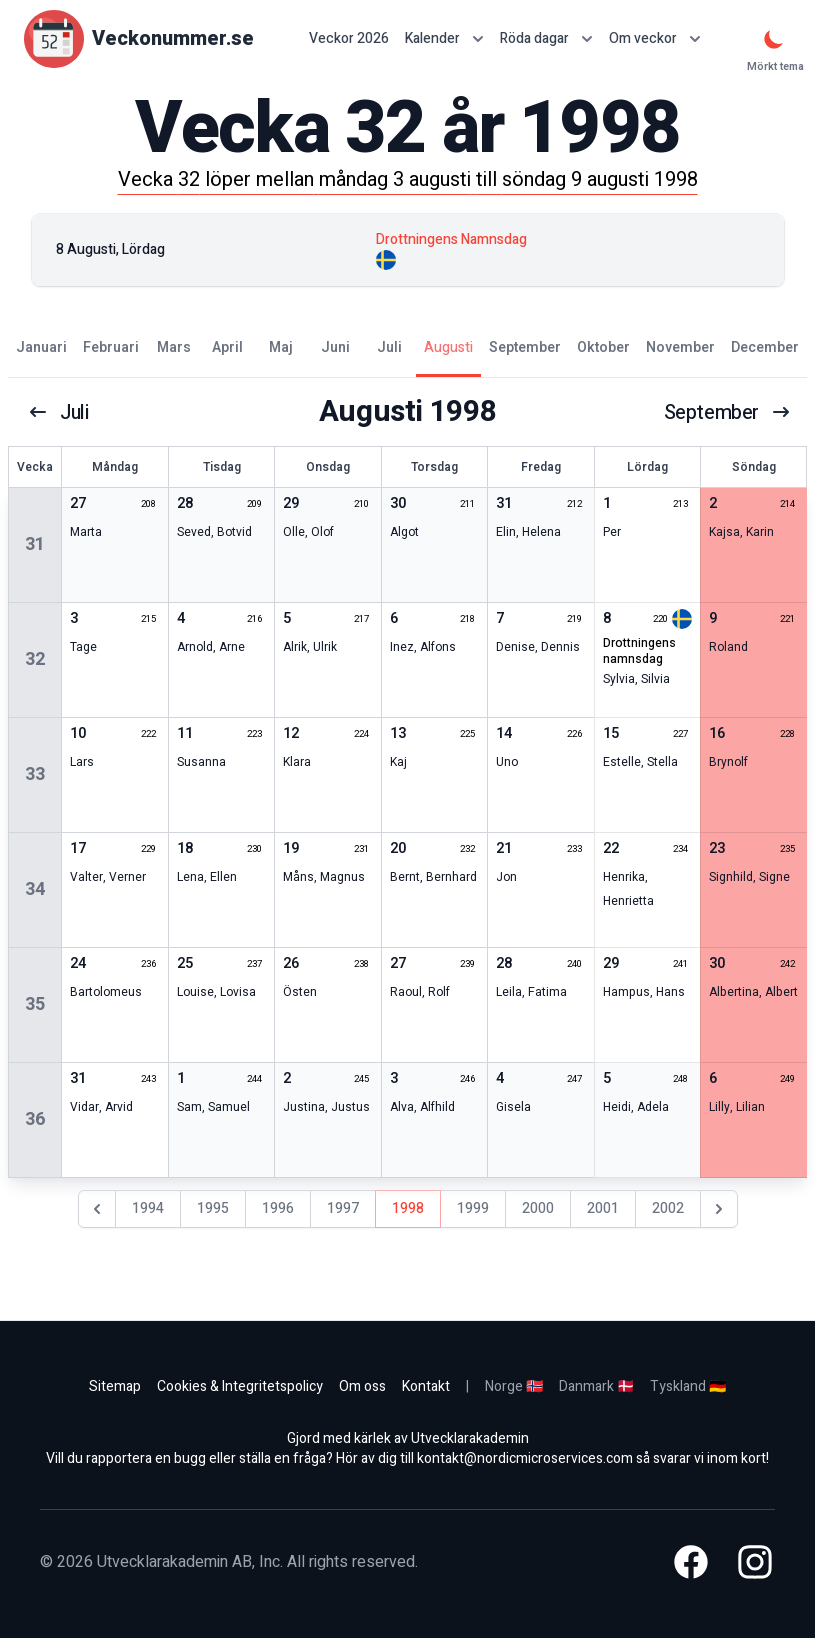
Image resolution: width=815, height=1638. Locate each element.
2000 (538, 1208)
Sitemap (115, 1386)
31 (35, 544)
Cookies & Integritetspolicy (240, 1386)
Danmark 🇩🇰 (596, 1386)
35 (35, 1004)
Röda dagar (546, 38)
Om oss (362, 1386)
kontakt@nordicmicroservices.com (525, 1458)
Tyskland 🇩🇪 (688, 1386)
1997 (343, 1208)
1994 (148, 1208)
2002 (668, 1208)
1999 (473, 1208)
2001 (603, 1208)
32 (35, 659)
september (727, 412)
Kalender (444, 38)
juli (59, 412)
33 (35, 774)
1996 (278, 1208)
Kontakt (426, 1386)
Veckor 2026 (349, 39)
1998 (408, 1208)
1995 (213, 1208)
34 (35, 889)
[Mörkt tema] (774, 39)
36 (35, 1119)
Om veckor (655, 38)
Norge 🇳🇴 (514, 1386)
